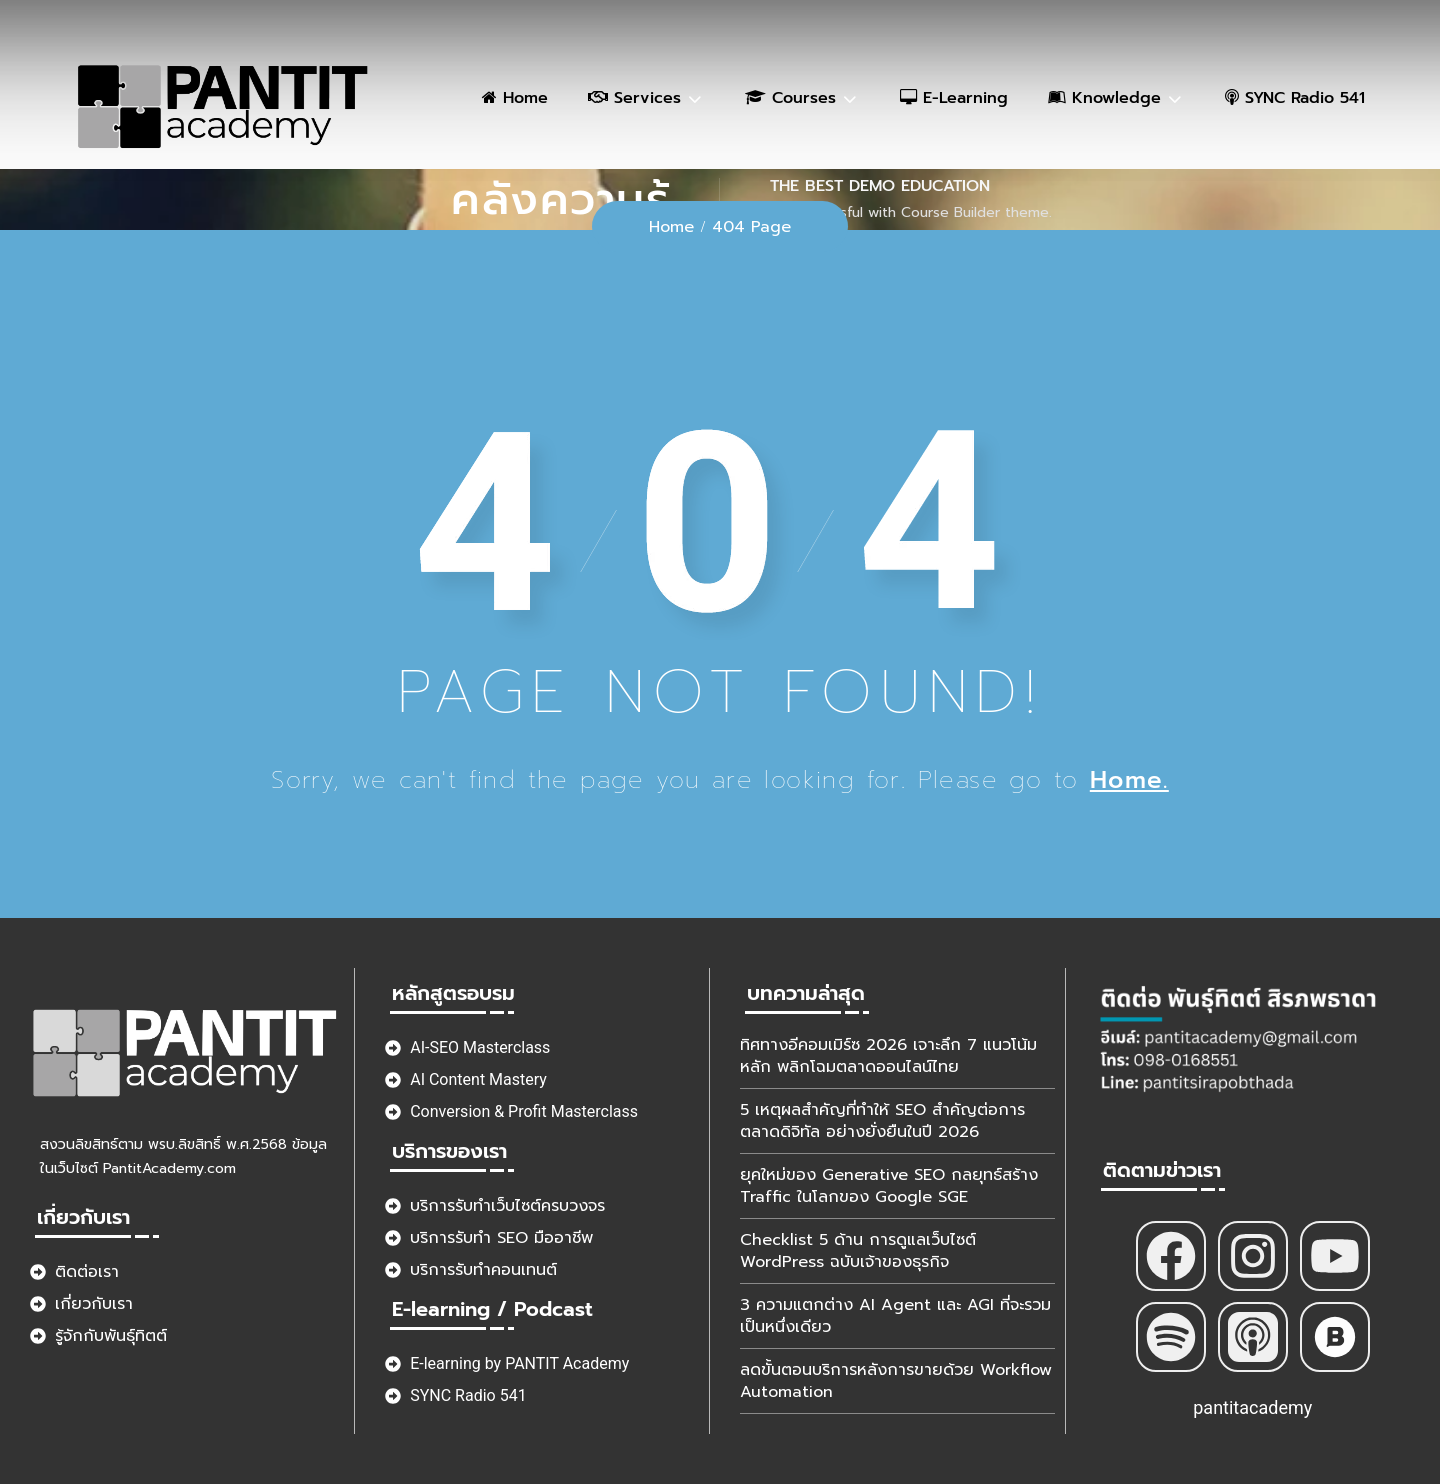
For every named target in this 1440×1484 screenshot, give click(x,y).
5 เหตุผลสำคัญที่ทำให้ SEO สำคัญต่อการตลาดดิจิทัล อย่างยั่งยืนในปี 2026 (882, 1121)
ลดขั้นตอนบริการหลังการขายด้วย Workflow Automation (896, 1381)
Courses (790, 98)
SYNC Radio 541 (1295, 98)
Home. (1129, 780)
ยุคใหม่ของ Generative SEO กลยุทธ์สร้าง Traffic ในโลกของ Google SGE (889, 1186)
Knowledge (1104, 98)
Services (634, 98)
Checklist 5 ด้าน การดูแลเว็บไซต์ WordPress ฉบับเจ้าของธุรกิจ (858, 1251)
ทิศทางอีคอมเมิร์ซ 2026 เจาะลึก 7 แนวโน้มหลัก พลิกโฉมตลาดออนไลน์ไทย (888, 1056)
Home (515, 98)
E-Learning (954, 98)
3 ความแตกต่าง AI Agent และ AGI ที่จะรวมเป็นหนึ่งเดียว (895, 1316)
